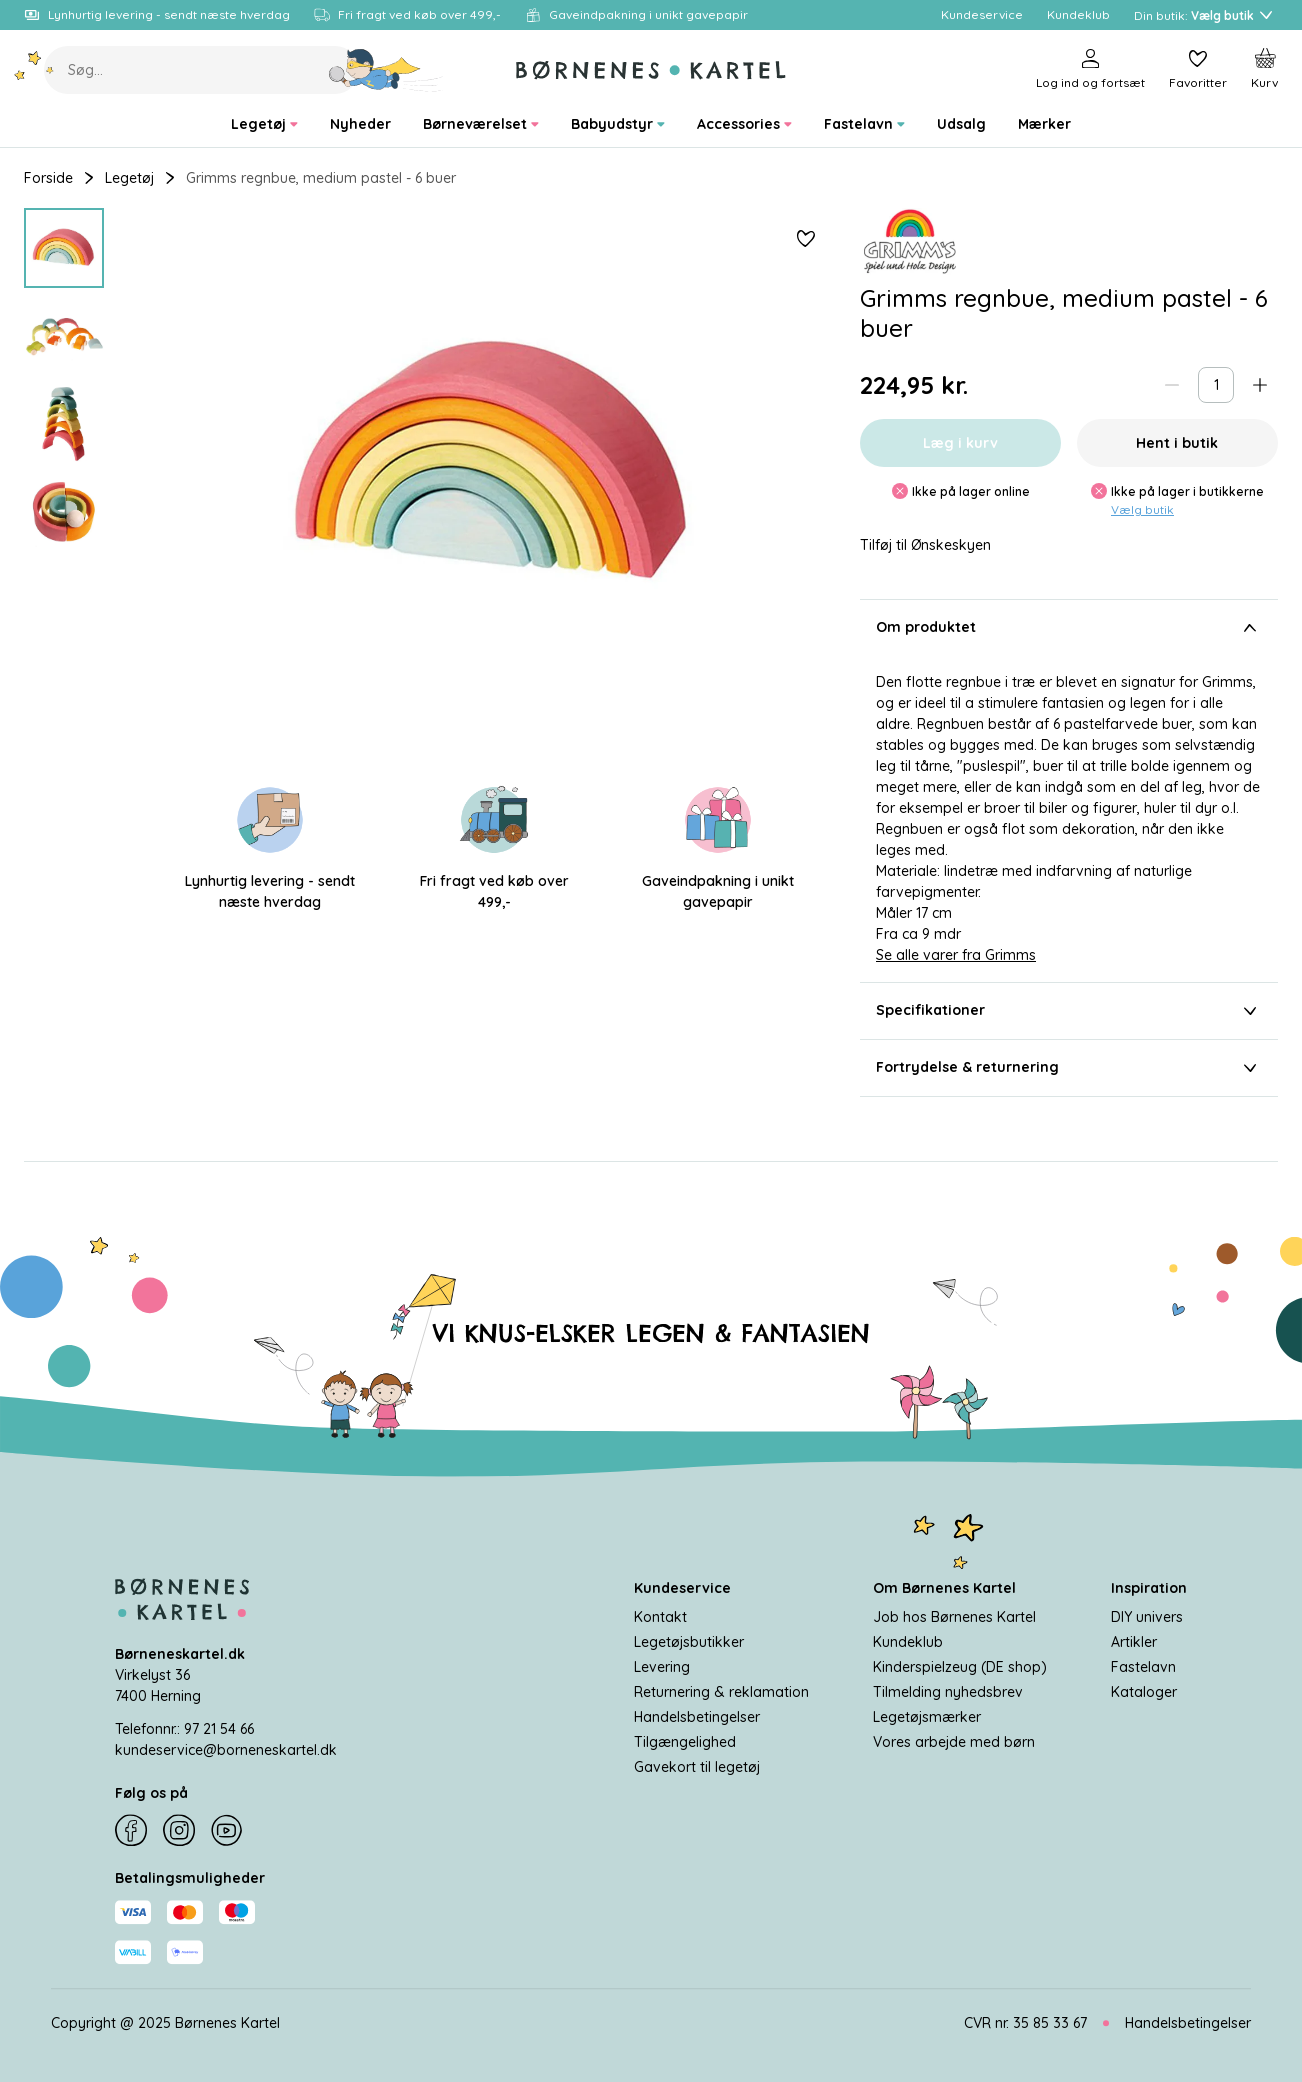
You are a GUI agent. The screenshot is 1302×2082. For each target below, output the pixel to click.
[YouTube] (227, 1831)
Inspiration (1149, 1588)
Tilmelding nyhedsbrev (948, 1692)
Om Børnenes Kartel (944, 1588)
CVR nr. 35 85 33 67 (1025, 2023)
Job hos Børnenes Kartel (954, 1617)
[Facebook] (131, 1831)
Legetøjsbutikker (689, 1642)
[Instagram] (179, 1831)
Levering (662, 1667)
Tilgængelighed (685, 1742)
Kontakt (660, 1617)
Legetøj (129, 178)
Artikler (1134, 1642)
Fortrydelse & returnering (1069, 1068)
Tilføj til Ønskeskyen (925, 545)
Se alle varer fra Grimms (956, 955)
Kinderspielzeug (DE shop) (960, 1667)
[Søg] (386, 70)
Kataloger (1144, 1692)
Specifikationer (1069, 1011)
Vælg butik (1142, 509)
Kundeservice (682, 1588)
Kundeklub (908, 1642)
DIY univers (1147, 1617)
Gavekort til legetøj (697, 1767)
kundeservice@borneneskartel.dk (226, 1750)
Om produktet (1069, 628)
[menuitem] (264, 124)
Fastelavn (1143, 1667)
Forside (48, 178)
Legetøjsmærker (927, 1717)
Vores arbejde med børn (954, 1742)
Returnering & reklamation (721, 1692)
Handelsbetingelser (697, 1717)
